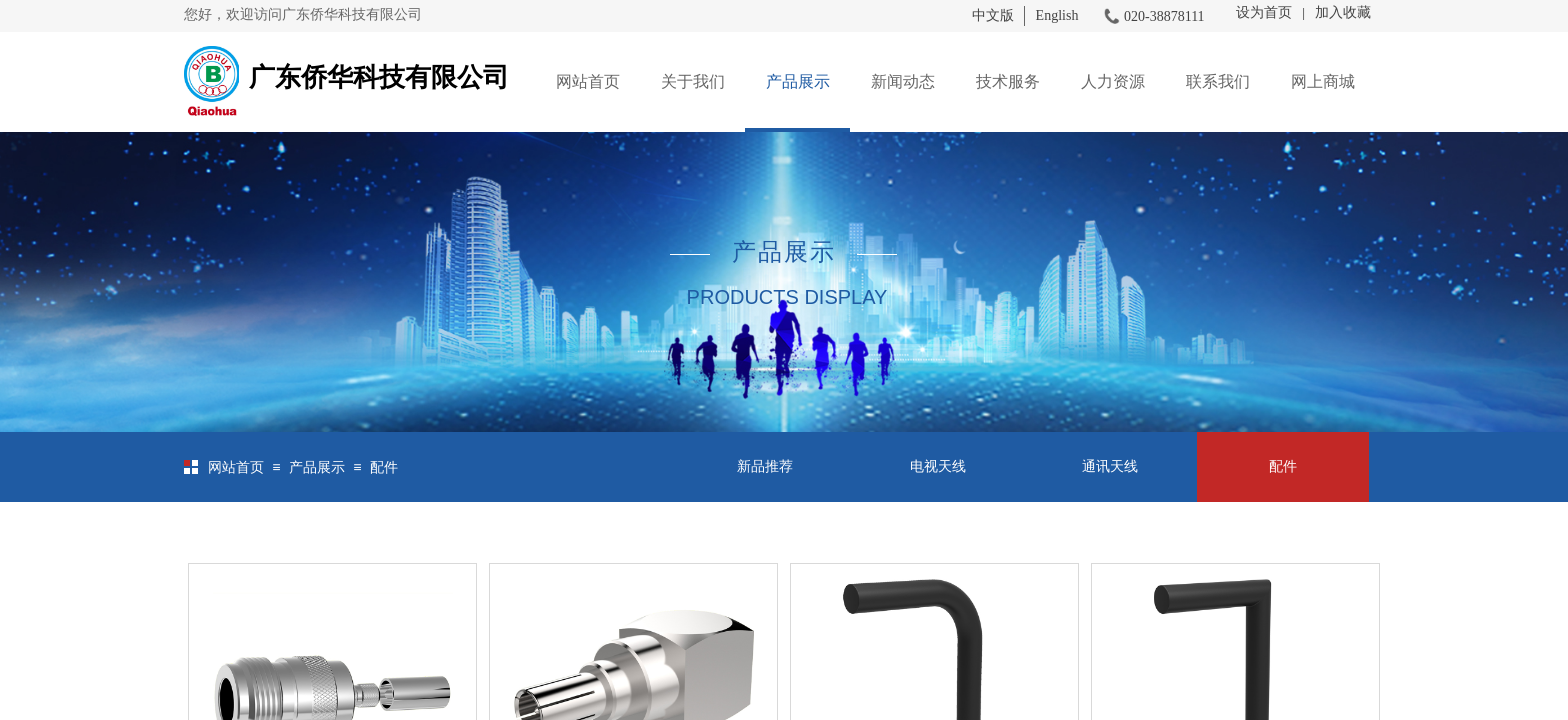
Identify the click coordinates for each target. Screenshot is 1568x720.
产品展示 (798, 81)
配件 (384, 467)
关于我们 (693, 81)
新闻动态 (903, 81)
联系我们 (1218, 81)
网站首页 (588, 81)
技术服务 (1008, 81)
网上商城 (1323, 81)
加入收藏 (1343, 12)
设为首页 (1264, 12)
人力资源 (1113, 81)
